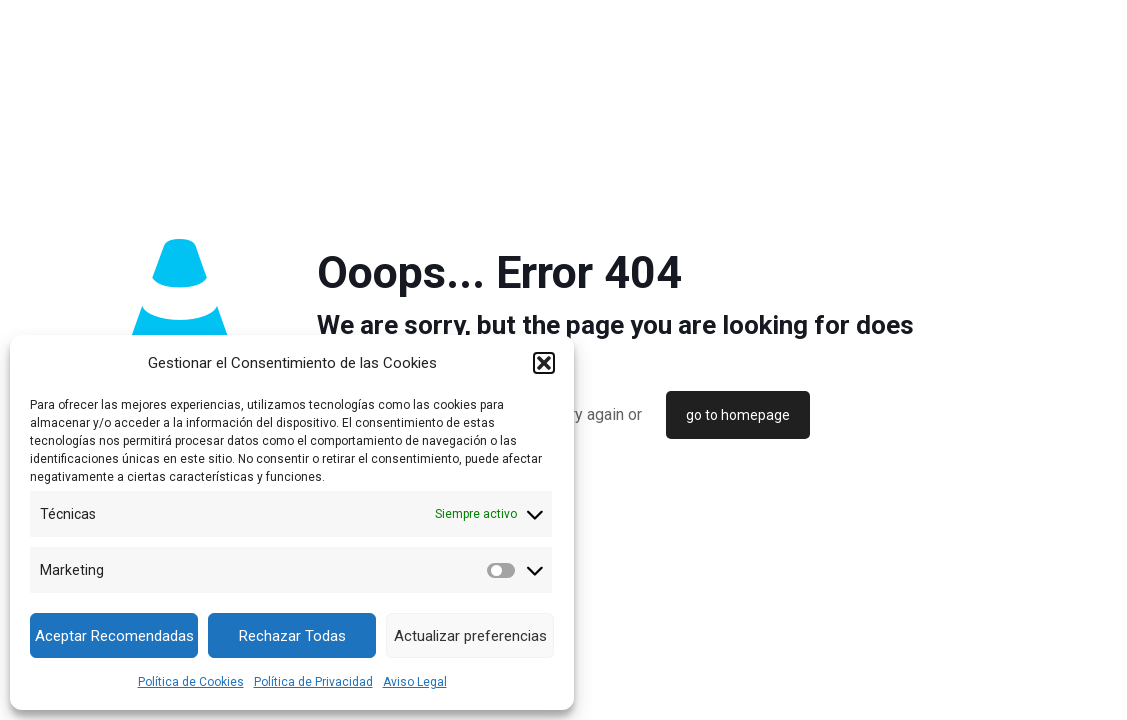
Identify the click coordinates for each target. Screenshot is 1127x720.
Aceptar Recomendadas (114, 636)
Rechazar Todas (292, 636)
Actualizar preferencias (470, 636)
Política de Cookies (191, 682)
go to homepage (738, 415)
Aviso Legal (415, 682)
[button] (544, 363)
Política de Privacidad (313, 682)
